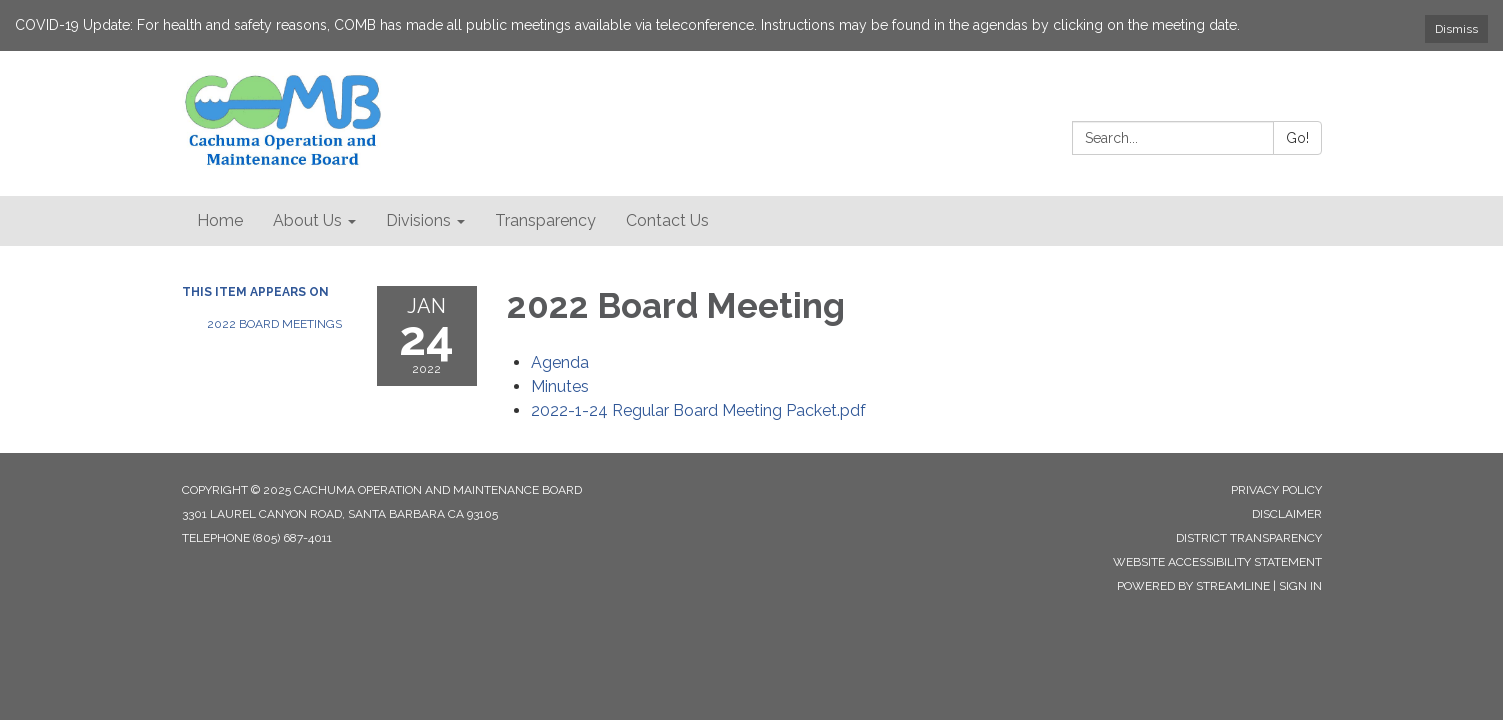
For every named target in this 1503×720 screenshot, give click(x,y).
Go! (1297, 138)
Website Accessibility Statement (1217, 562)
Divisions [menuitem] (418, 220)
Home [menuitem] (220, 220)
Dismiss (1456, 29)
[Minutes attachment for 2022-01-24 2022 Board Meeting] (560, 386)
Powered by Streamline (1193, 586)
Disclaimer (1287, 514)
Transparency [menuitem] (545, 220)
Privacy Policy (1276, 490)
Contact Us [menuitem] (667, 220)
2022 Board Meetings (274, 324)
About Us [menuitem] (307, 220)
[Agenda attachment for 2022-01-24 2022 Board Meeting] (560, 362)
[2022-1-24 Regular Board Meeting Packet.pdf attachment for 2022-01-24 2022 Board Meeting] (698, 410)
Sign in (1300, 586)
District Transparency (1249, 538)
